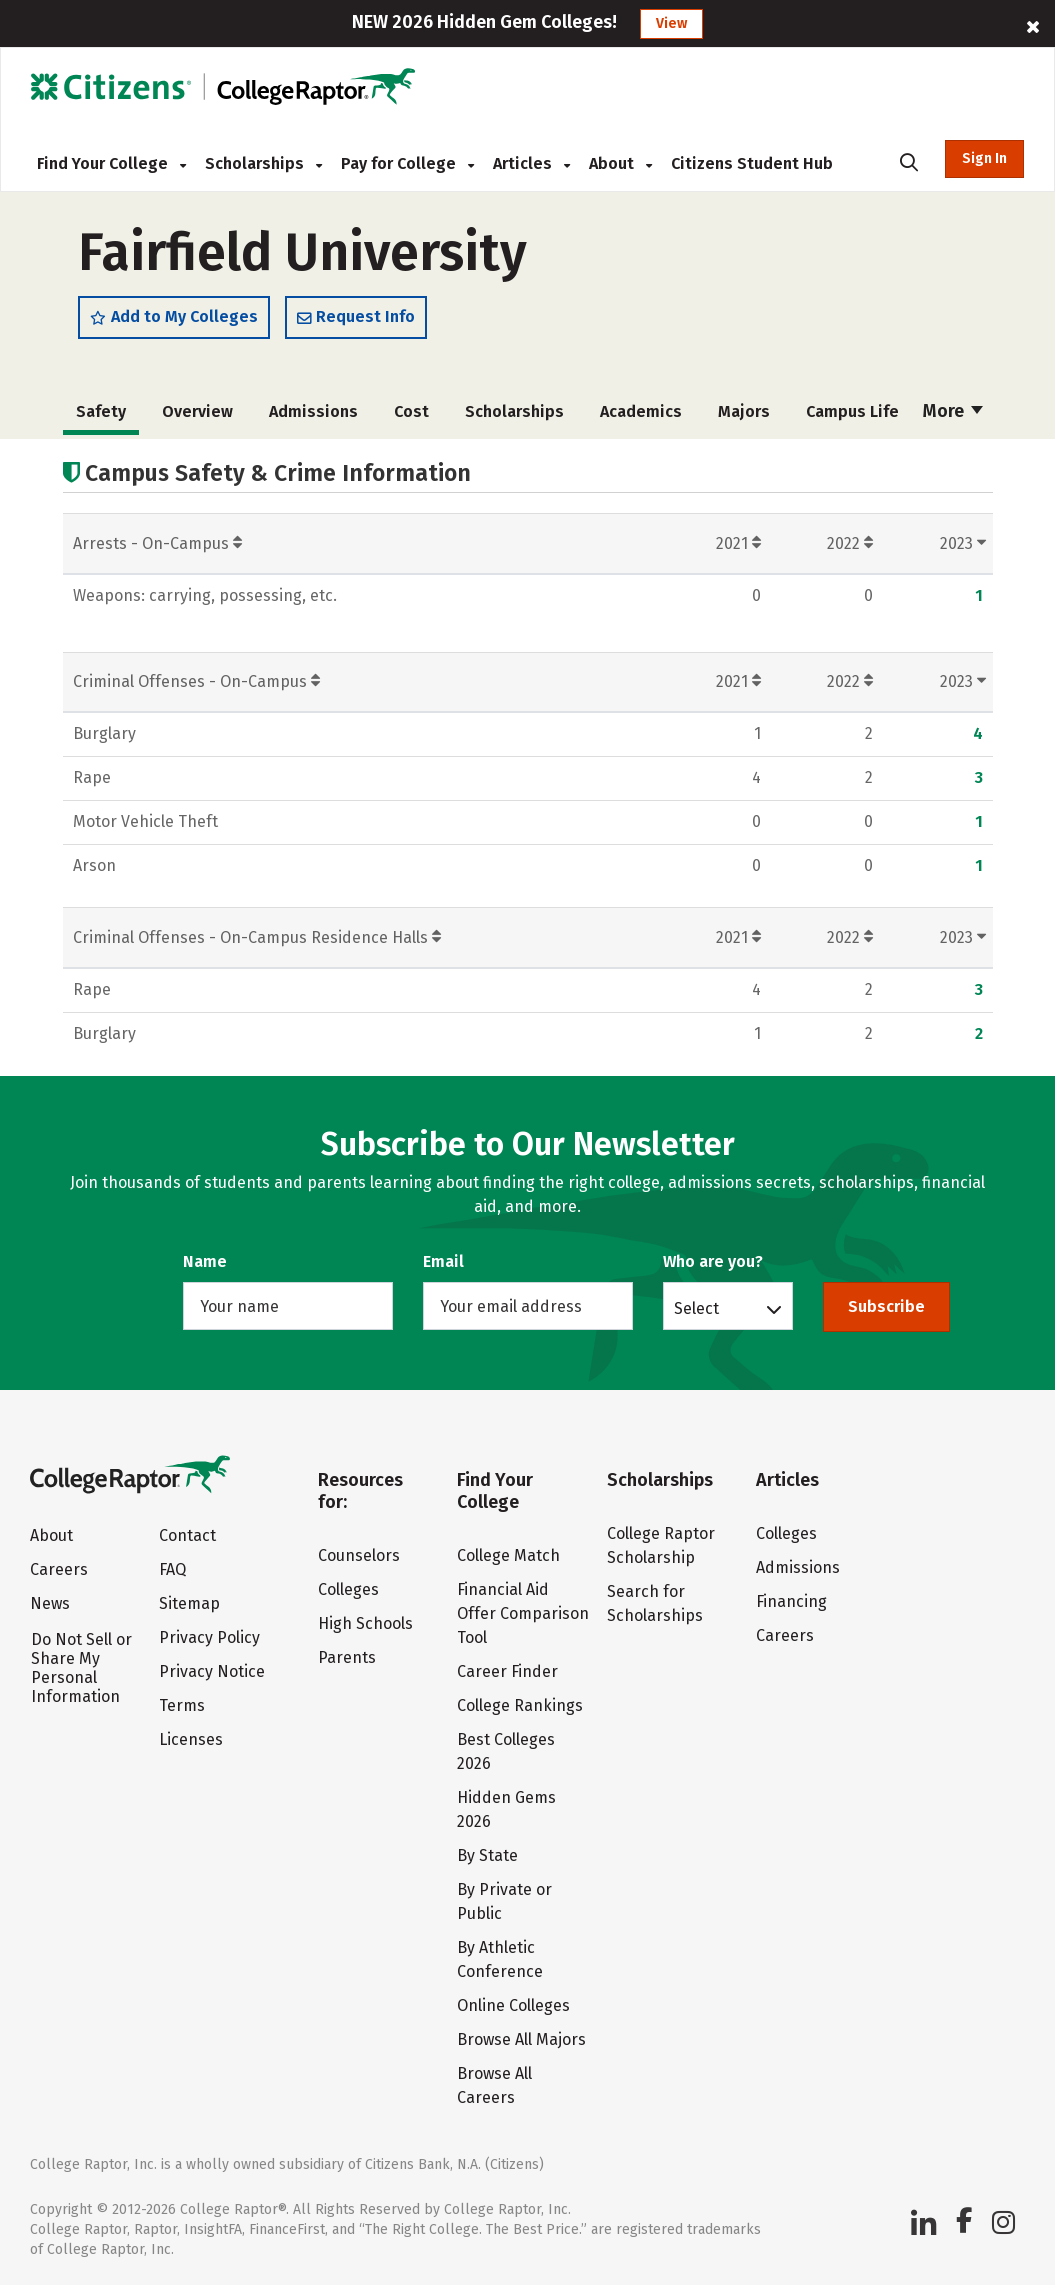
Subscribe (886, 1306)
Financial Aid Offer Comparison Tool (523, 1613)
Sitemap (189, 1603)
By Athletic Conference (500, 1959)
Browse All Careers (494, 2085)
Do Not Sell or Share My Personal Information (81, 1668)
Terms (182, 1705)
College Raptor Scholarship (661, 1545)
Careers (59, 1569)
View (671, 23)
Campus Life (852, 411)
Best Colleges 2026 (506, 1751)
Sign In (984, 158)
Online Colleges (513, 2005)
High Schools (365, 1623)
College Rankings (520, 1705)
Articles (531, 163)
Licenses (191, 1739)
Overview (197, 411)
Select (696, 1308)
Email (443, 1261)
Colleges (348, 1589)
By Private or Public (504, 1901)
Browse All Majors (521, 2039)
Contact (187, 1535)
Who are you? (713, 1261)
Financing (791, 1601)
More (953, 411)
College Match (508, 1555)
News (50, 1603)
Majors (744, 411)
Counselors (359, 1555)
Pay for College (407, 163)
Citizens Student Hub (752, 163)
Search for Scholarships (655, 1603)
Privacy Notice (212, 1671)
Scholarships (263, 163)
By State (487, 1855)
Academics (641, 411)
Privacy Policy (209, 1637)
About (620, 163)
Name (205, 1261)
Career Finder (507, 1671)
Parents (347, 1657)
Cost (411, 411)
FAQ (172, 1569)
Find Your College (111, 163)
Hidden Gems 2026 (506, 1809)
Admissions (313, 411)
